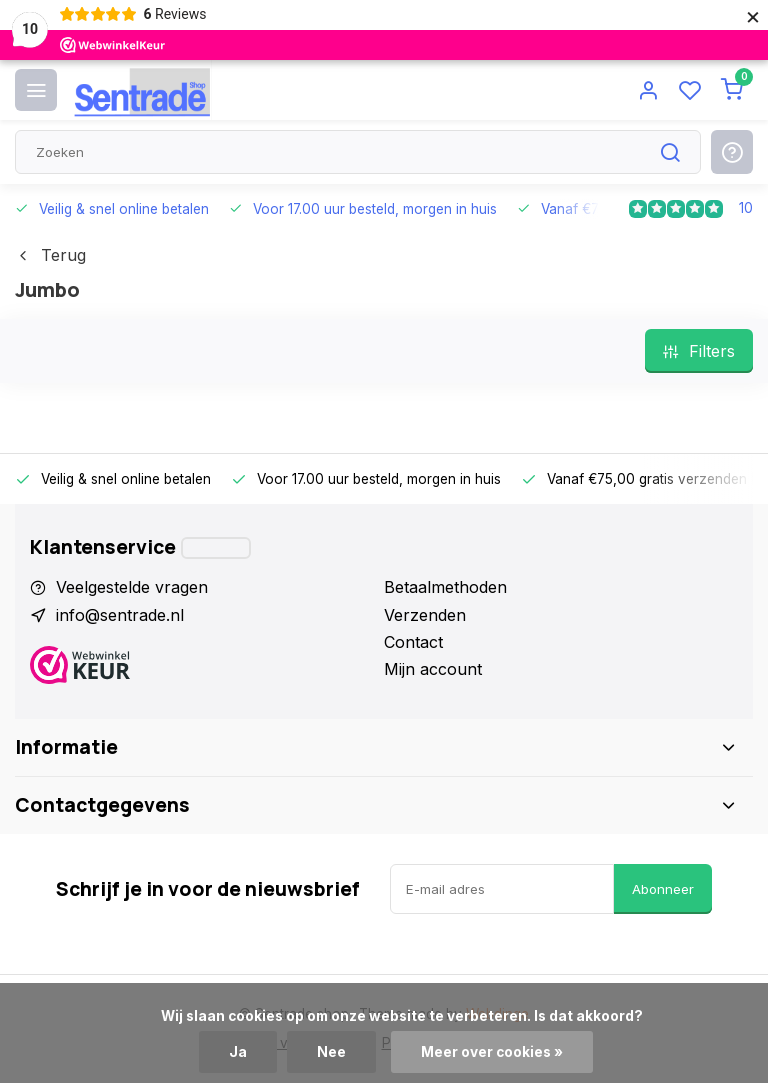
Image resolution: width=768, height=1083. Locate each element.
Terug (50, 255)
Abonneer (663, 889)
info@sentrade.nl (120, 615)
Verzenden (425, 615)
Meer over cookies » (492, 1052)
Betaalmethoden (445, 587)
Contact (413, 642)
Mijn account (433, 669)
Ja (238, 1052)
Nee (331, 1052)
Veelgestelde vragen (132, 587)
